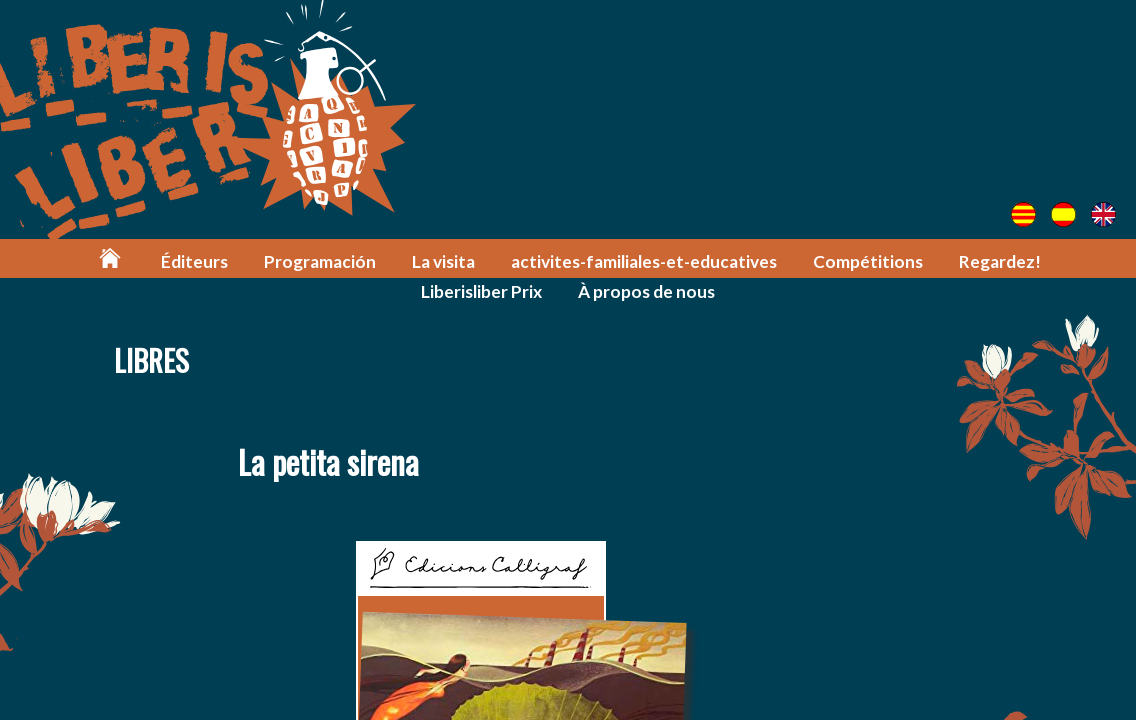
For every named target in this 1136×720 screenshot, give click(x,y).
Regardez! (1000, 261)
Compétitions (868, 261)
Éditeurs (194, 261)
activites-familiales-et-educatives (644, 261)
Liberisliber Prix (481, 291)
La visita (443, 261)
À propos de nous (646, 291)
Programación (320, 261)
